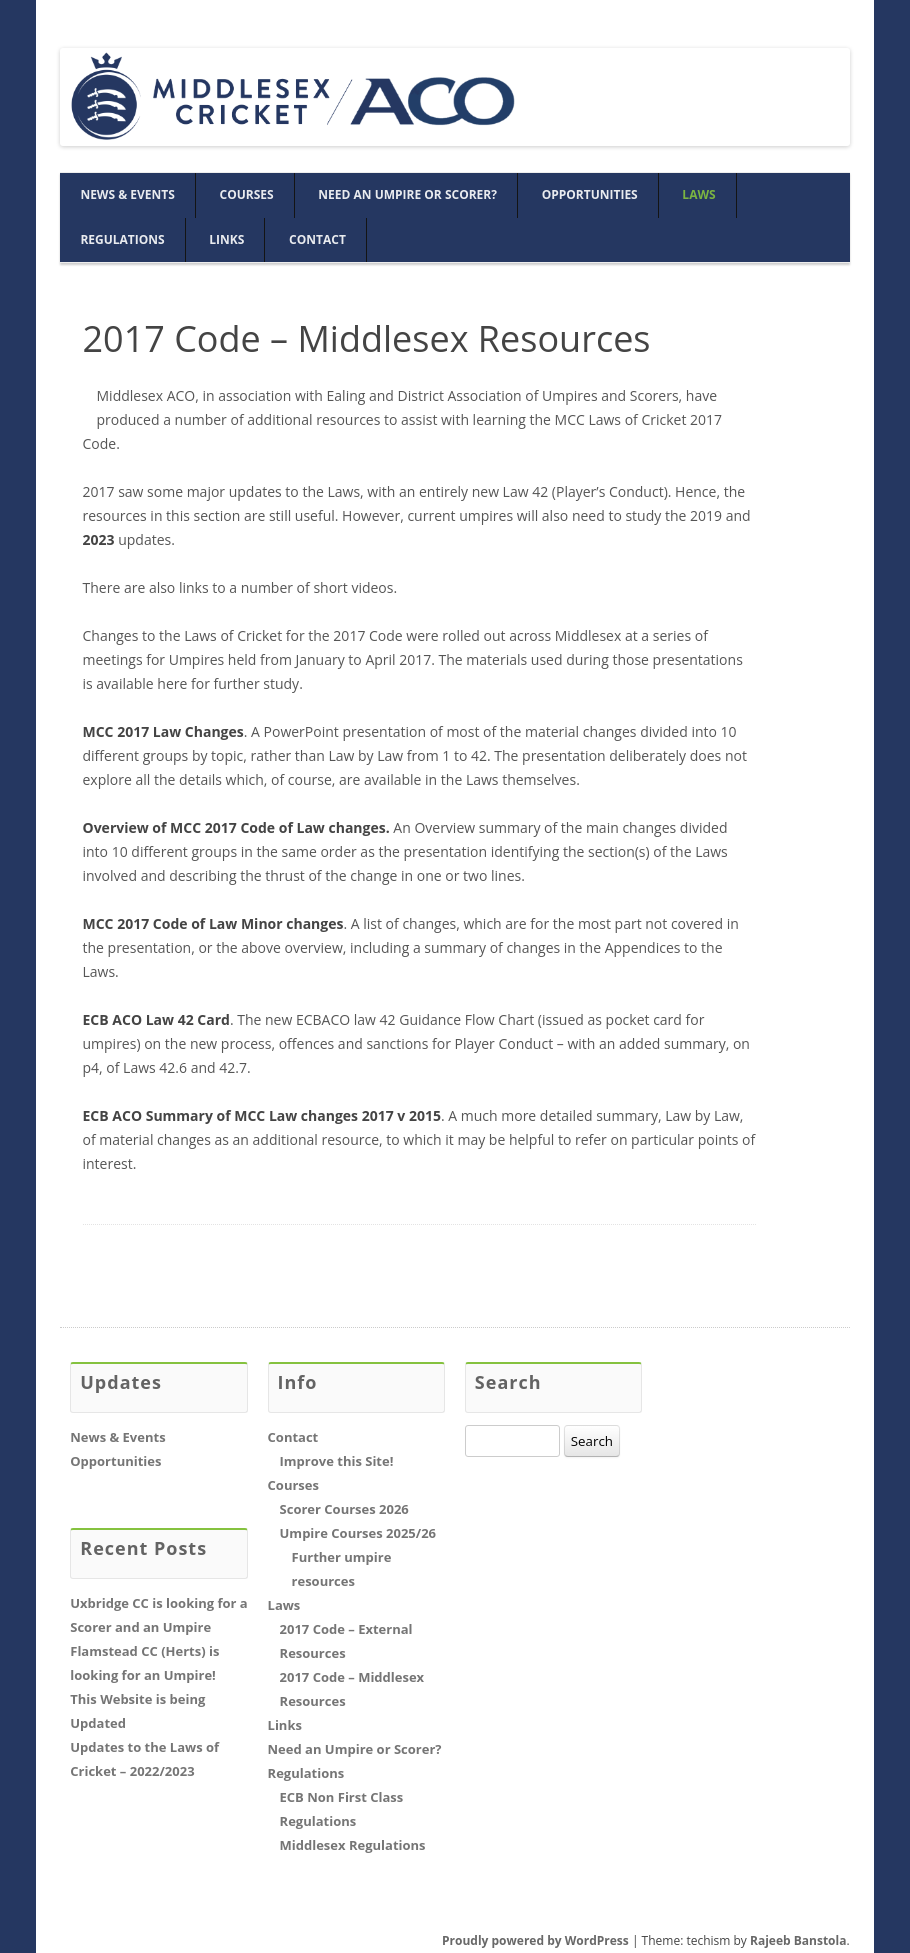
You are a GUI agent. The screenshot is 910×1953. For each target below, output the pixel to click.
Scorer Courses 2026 (344, 1509)
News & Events (127, 194)
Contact (317, 239)
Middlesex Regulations (353, 1845)
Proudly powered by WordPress (535, 1940)
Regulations (122, 239)
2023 (99, 539)
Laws (698, 194)
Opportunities (590, 194)
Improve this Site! (337, 1461)
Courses (247, 194)
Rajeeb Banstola (798, 1940)
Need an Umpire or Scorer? (407, 194)
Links (226, 239)
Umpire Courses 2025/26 (358, 1533)
